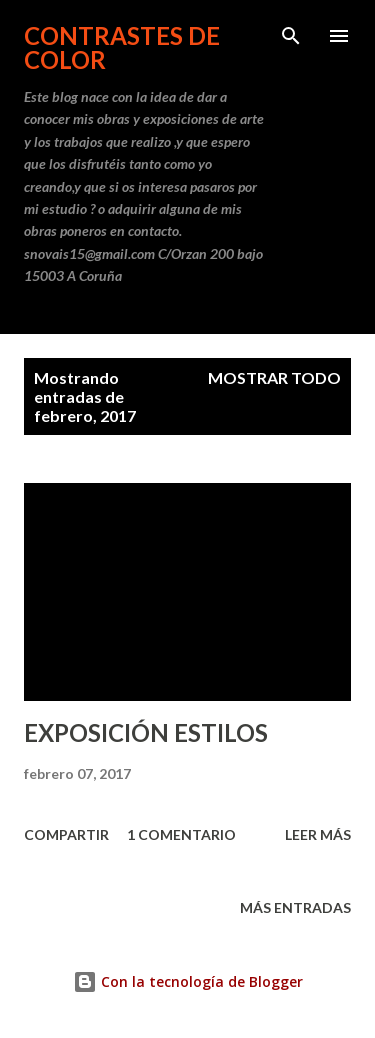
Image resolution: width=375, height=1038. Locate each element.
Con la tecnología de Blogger (188, 981)
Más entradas (295, 907)
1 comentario (181, 834)
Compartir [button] (66, 834)
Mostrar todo (274, 377)
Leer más (318, 834)
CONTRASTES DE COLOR (122, 47)
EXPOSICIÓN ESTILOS (146, 732)
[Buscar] (291, 36)
